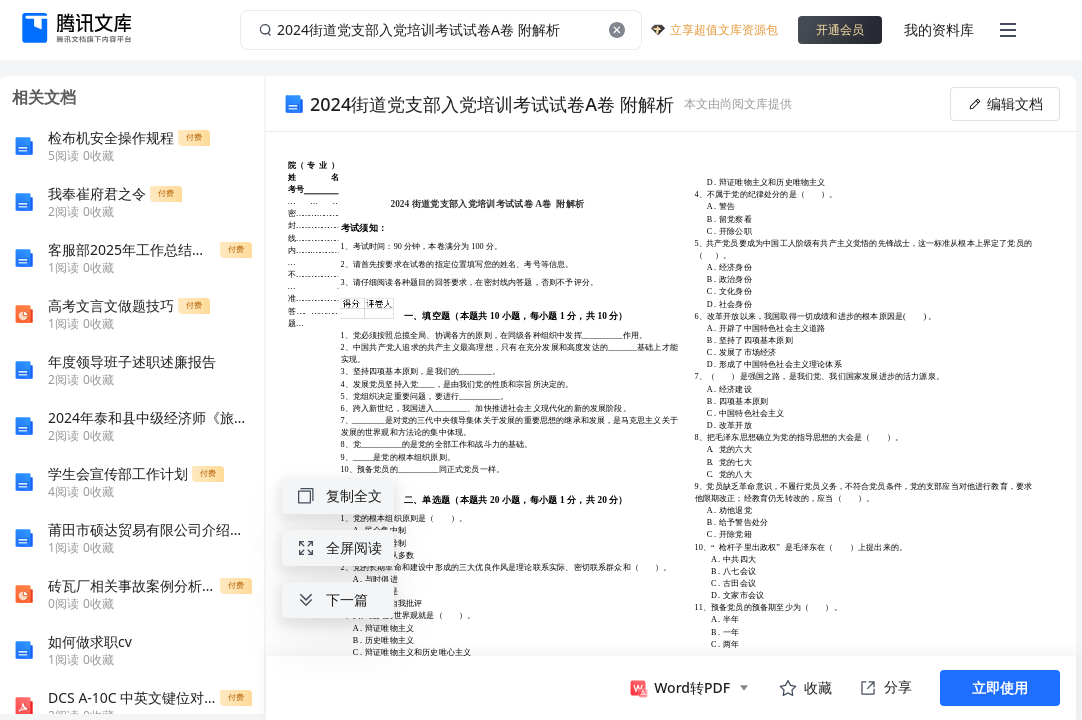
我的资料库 (939, 29)
